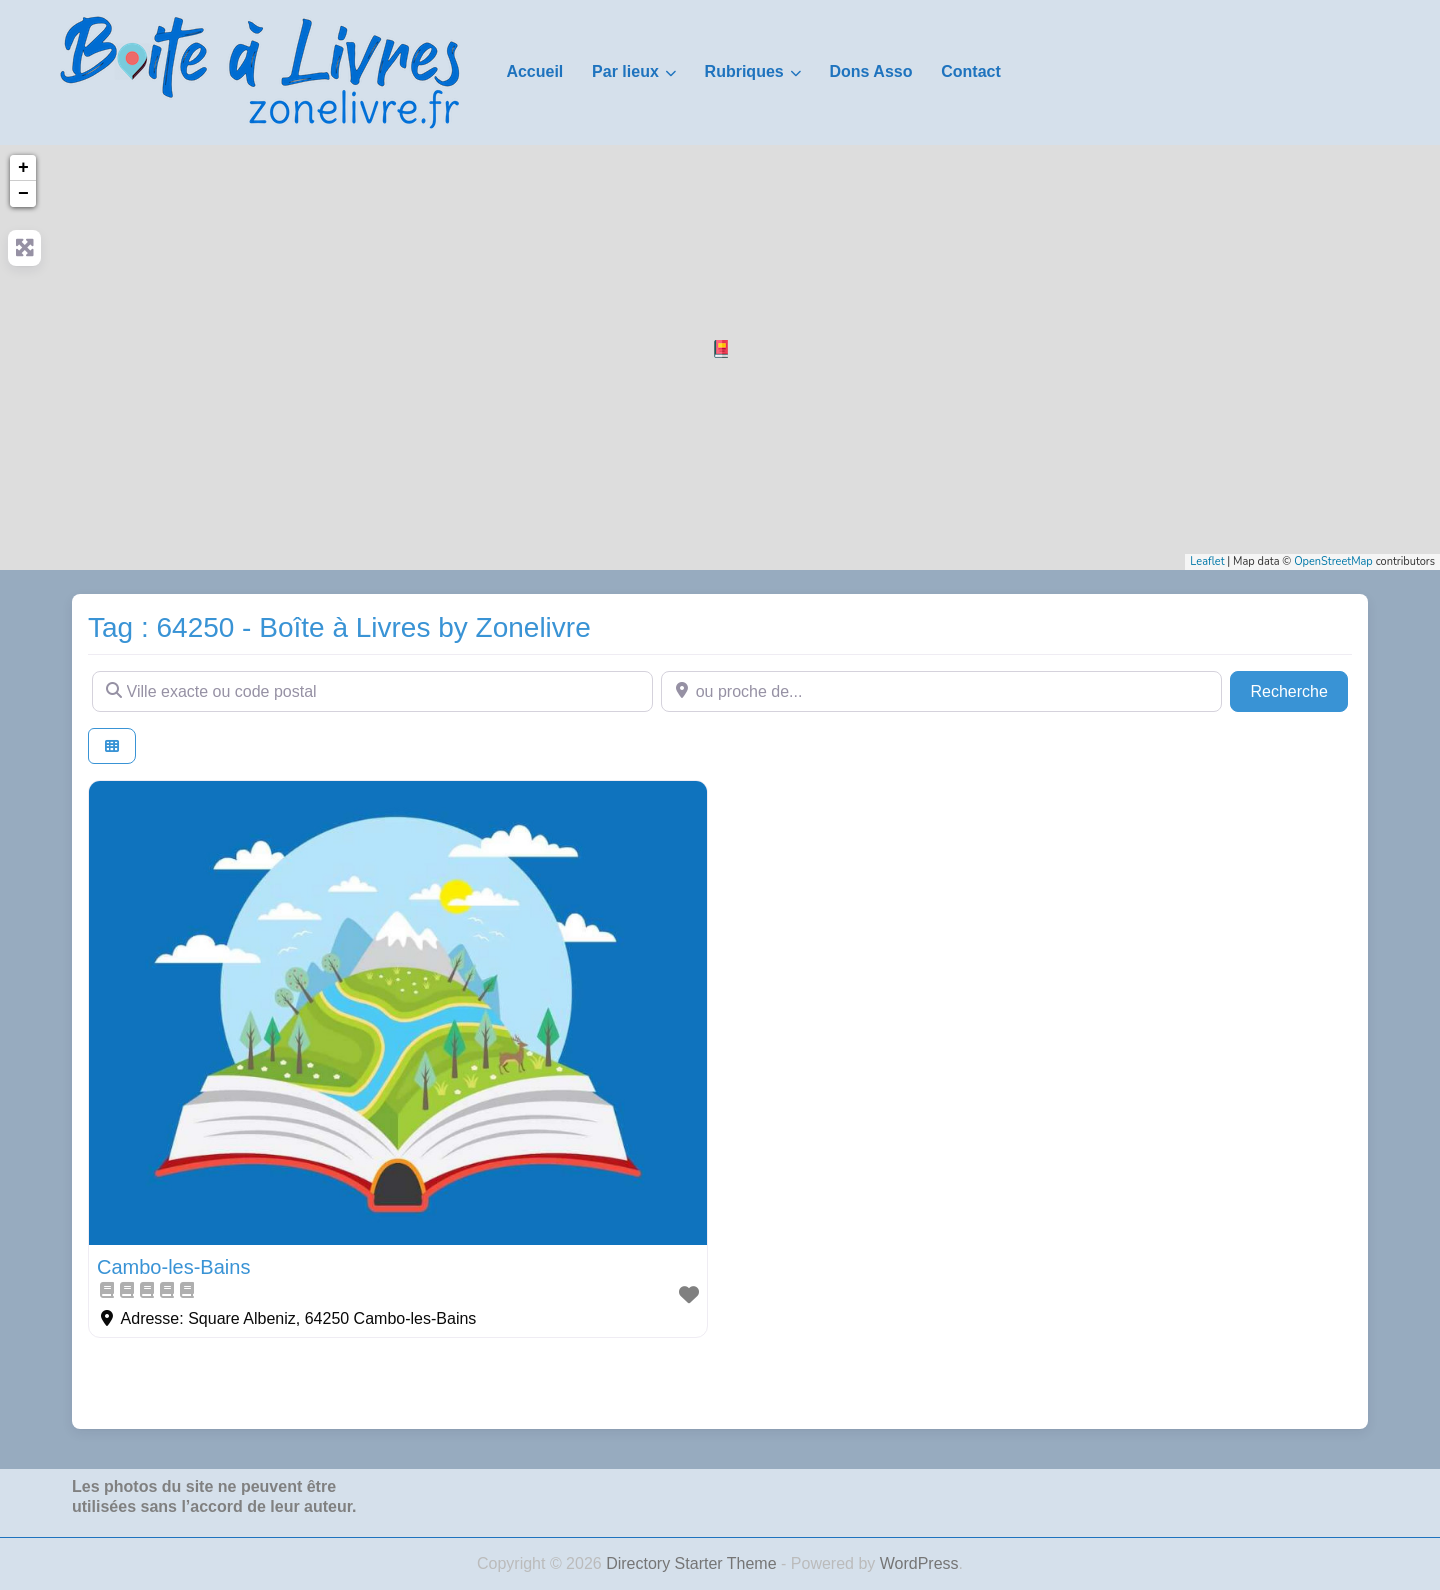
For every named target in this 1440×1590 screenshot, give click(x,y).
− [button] (23, 194)
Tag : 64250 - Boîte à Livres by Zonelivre (339, 627)
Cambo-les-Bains (173, 1267)
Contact (971, 71)
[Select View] (112, 746)
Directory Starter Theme (693, 1563)
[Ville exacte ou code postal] (372, 691)
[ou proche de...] (941, 691)
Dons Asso (870, 71)
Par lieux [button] (625, 71)
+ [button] (23, 168)
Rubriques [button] (744, 71)
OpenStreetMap (1333, 561)
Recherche (1299, 689)
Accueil (534, 71)
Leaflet (1207, 561)
